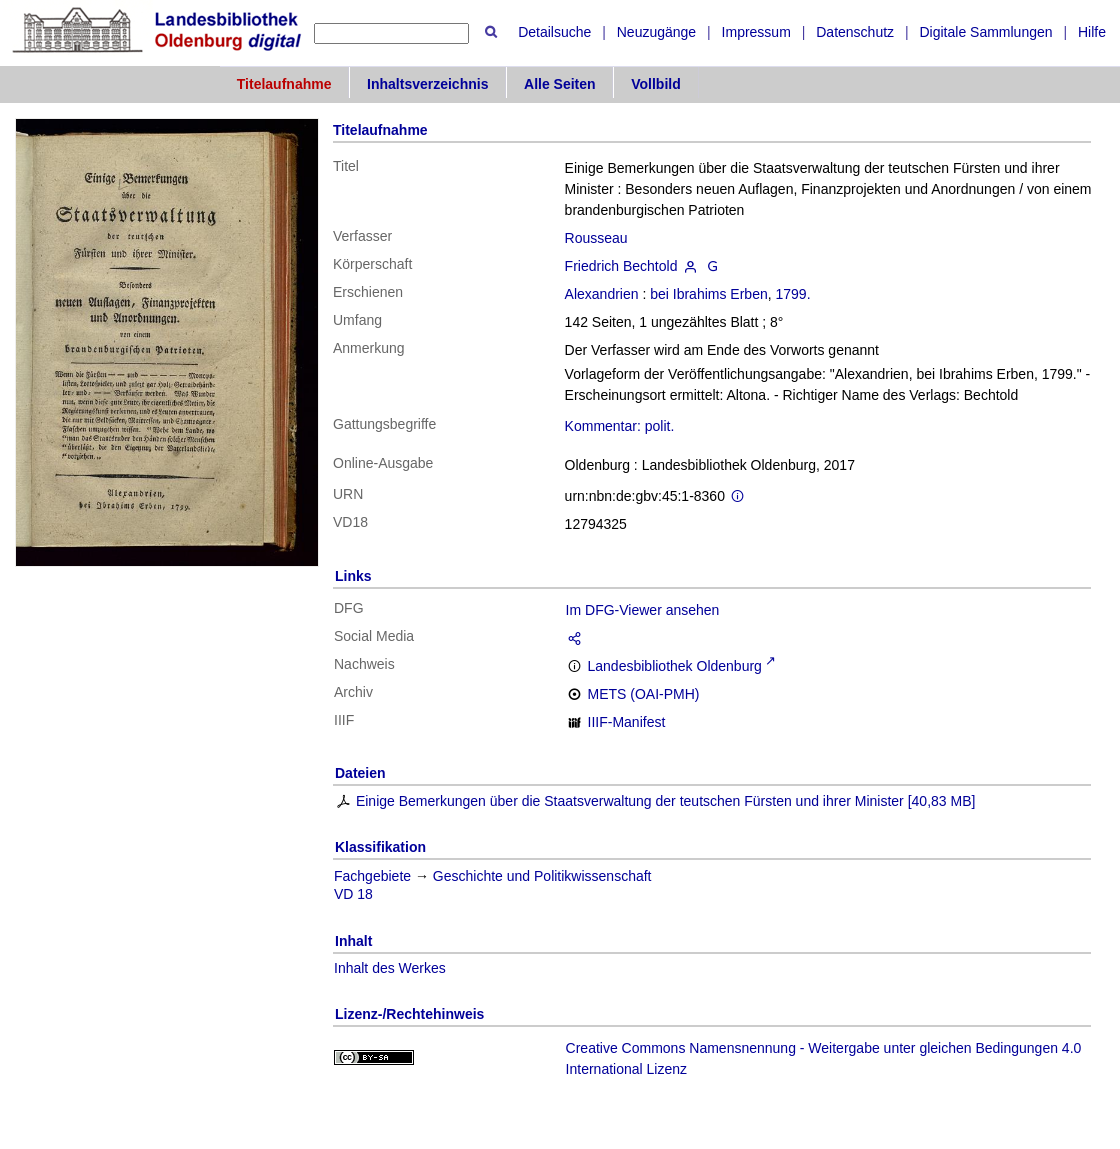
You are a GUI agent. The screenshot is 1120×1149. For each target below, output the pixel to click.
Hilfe (1092, 32)
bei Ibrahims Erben (709, 294)
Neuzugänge (656, 32)
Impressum (756, 32)
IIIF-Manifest (627, 722)
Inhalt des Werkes (390, 968)
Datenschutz (855, 32)
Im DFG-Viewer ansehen (643, 610)
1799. (793, 294)
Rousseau (596, 238)
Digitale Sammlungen (985, 32)
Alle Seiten (560, 84)
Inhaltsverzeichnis (427, 84)
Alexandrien (602, 294)
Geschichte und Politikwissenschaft (542, 876)
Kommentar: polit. (620, 426)
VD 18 (353, 894)
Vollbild (656, 84)
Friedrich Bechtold (621, 266)
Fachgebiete (372, 876)
